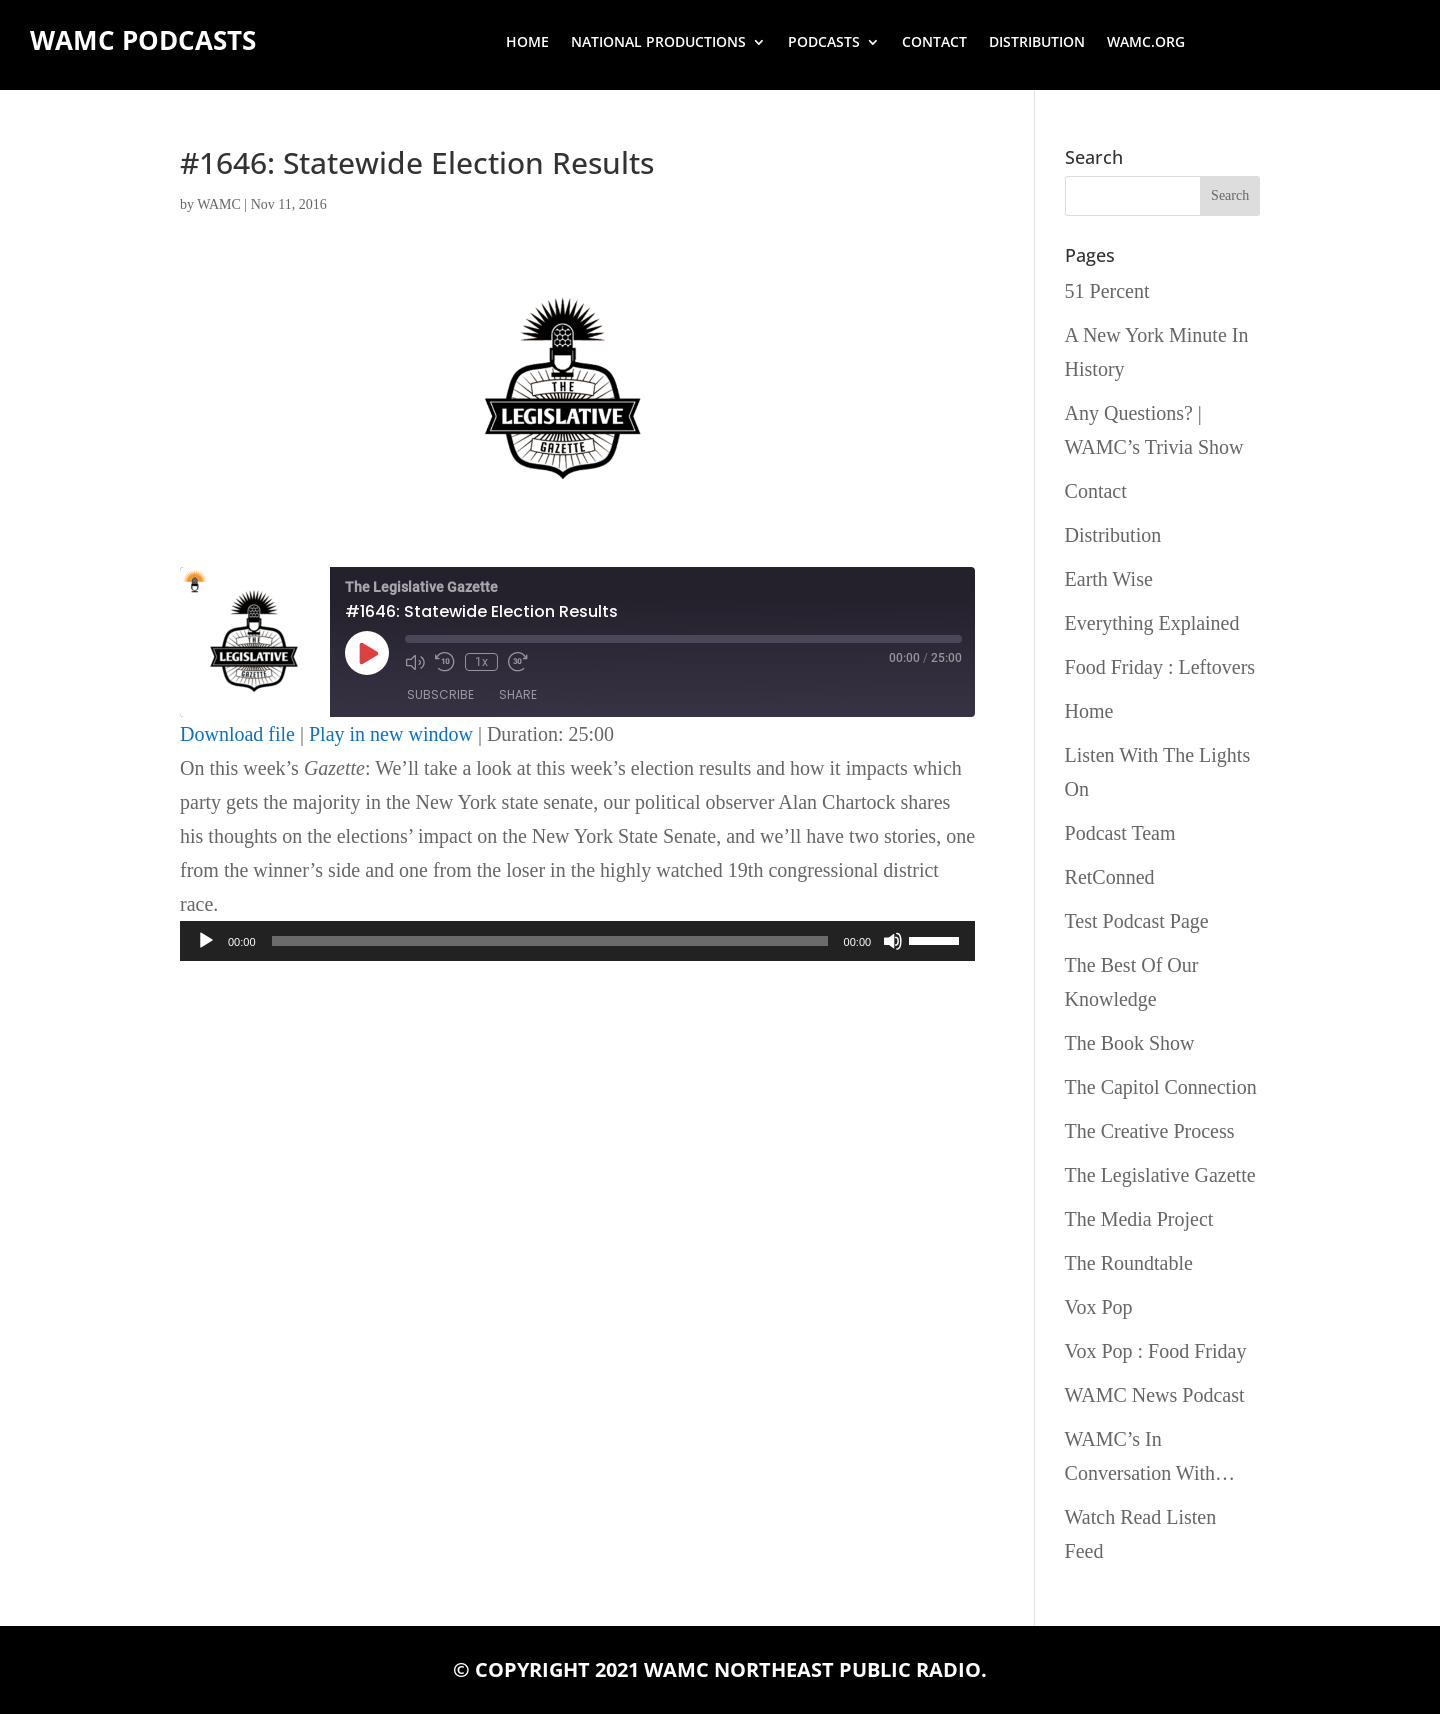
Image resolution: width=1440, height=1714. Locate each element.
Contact (934, 43)
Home (527, 43)
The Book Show (1130, 1043)
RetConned (1110, 877)
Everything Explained (1152, 623)
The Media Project (1139, 1219)
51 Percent (1107, 291)
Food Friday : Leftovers (1160, 667)
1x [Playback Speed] (481, 662)
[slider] (550, 941)
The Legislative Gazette (1160, 1175)
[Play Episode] (367, 653)
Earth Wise (1109, 579)
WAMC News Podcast (1155, 1395)
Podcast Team (1120, 833)
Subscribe (440, 694)
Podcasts (824, 43)
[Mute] (893, 941)
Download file (237, 734)
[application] (577, 941)
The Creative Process (1150, 1131)
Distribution (1037, 43)
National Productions (658, 43)
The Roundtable (1129, 1263)
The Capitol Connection (1161, 1087)
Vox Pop (1099, 1307)
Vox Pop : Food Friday (1156, 1351)
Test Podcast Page (1137, 921)
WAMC (219, 204)
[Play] (206, 941)
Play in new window (391, 734)
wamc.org (1146, 43)
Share (518, 694)
